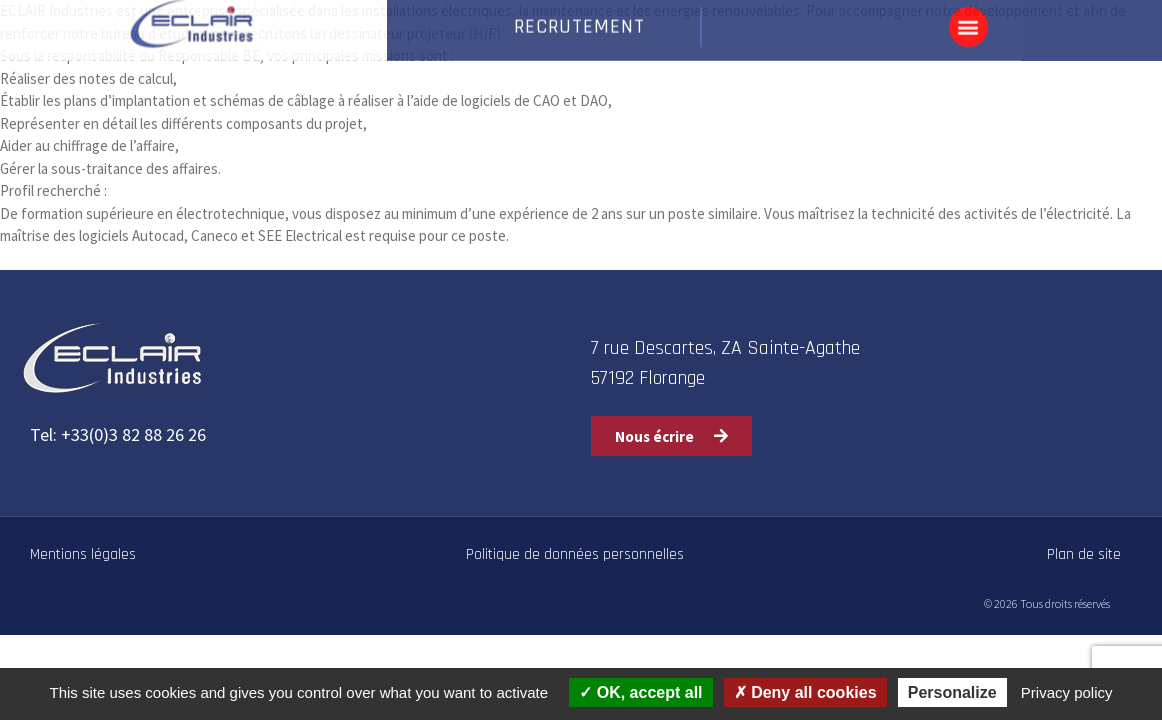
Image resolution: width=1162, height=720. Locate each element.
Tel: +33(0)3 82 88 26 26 (118, 434)
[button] (969, 23)
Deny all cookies (805, 692)
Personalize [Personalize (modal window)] (952, 692)
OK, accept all (640, 692)
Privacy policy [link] (1067, 692)
